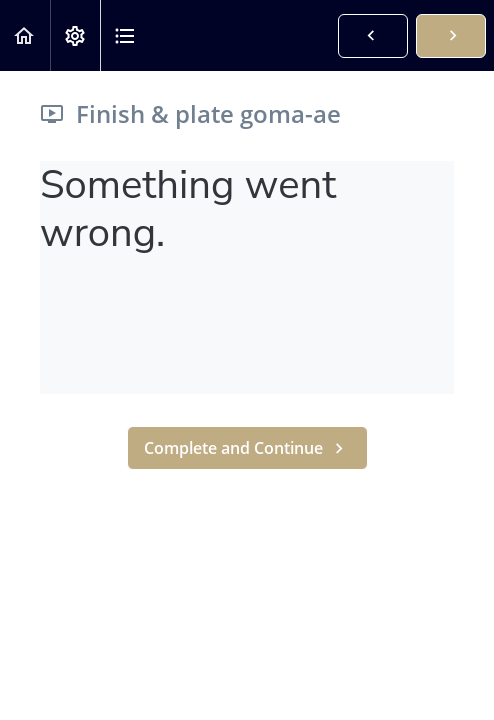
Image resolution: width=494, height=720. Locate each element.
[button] (25, 35)
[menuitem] (75, 35)
